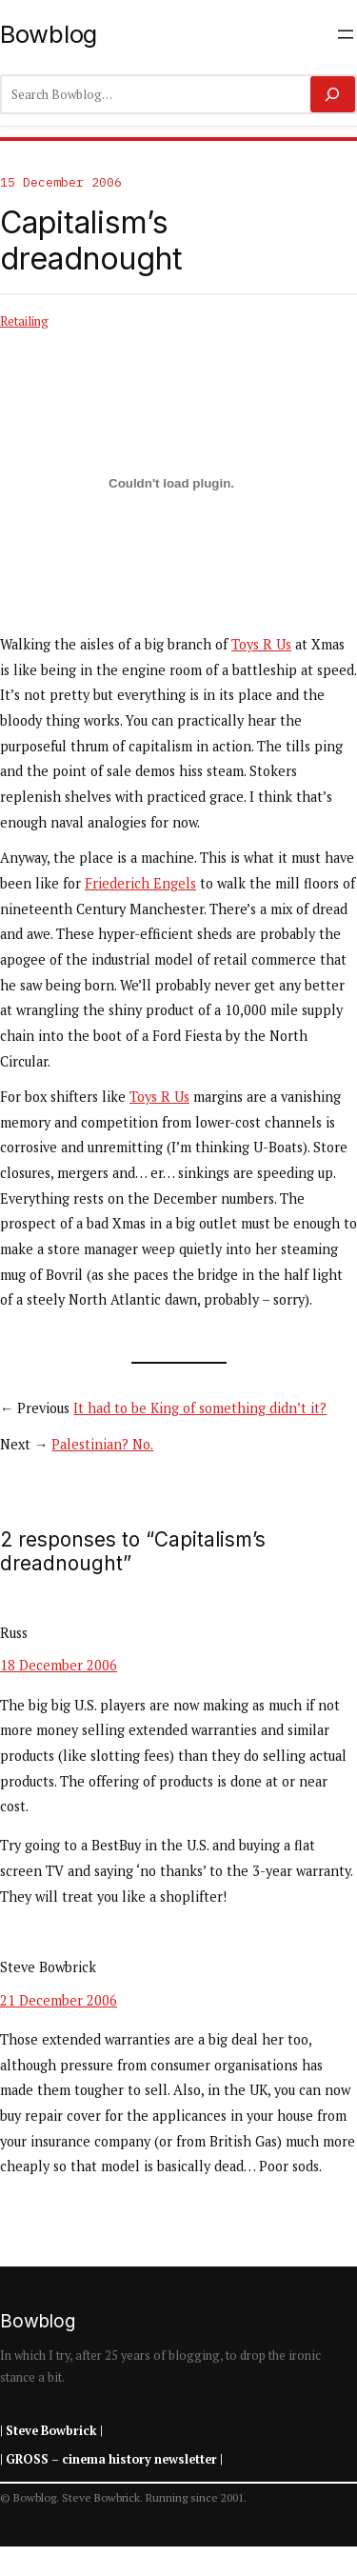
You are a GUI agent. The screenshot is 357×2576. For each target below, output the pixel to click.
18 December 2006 (58, 1665)
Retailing (24, 320)
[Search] (332, 94)
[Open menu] (345, 34)
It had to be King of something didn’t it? (200, 1408)
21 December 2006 (58, 2000)
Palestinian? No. (102, 1444)
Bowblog (48, 34)
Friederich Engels (140, 883)
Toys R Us (261, 644)
